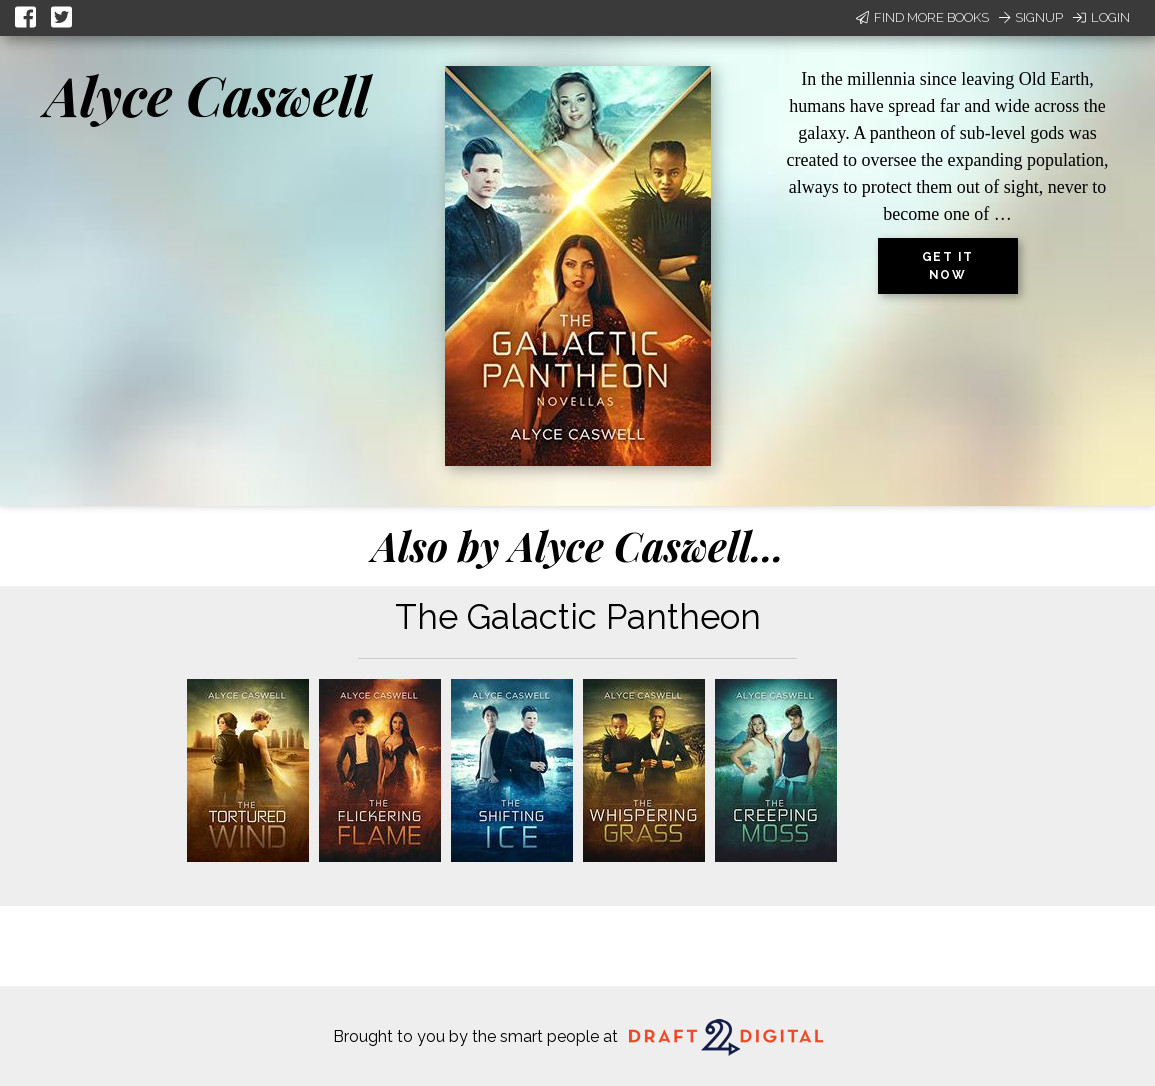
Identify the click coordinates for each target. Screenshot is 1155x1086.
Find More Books (922, 17)
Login (1101, 17)
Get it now (948, 266)
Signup (1031, 17)
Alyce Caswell (207, 95)
